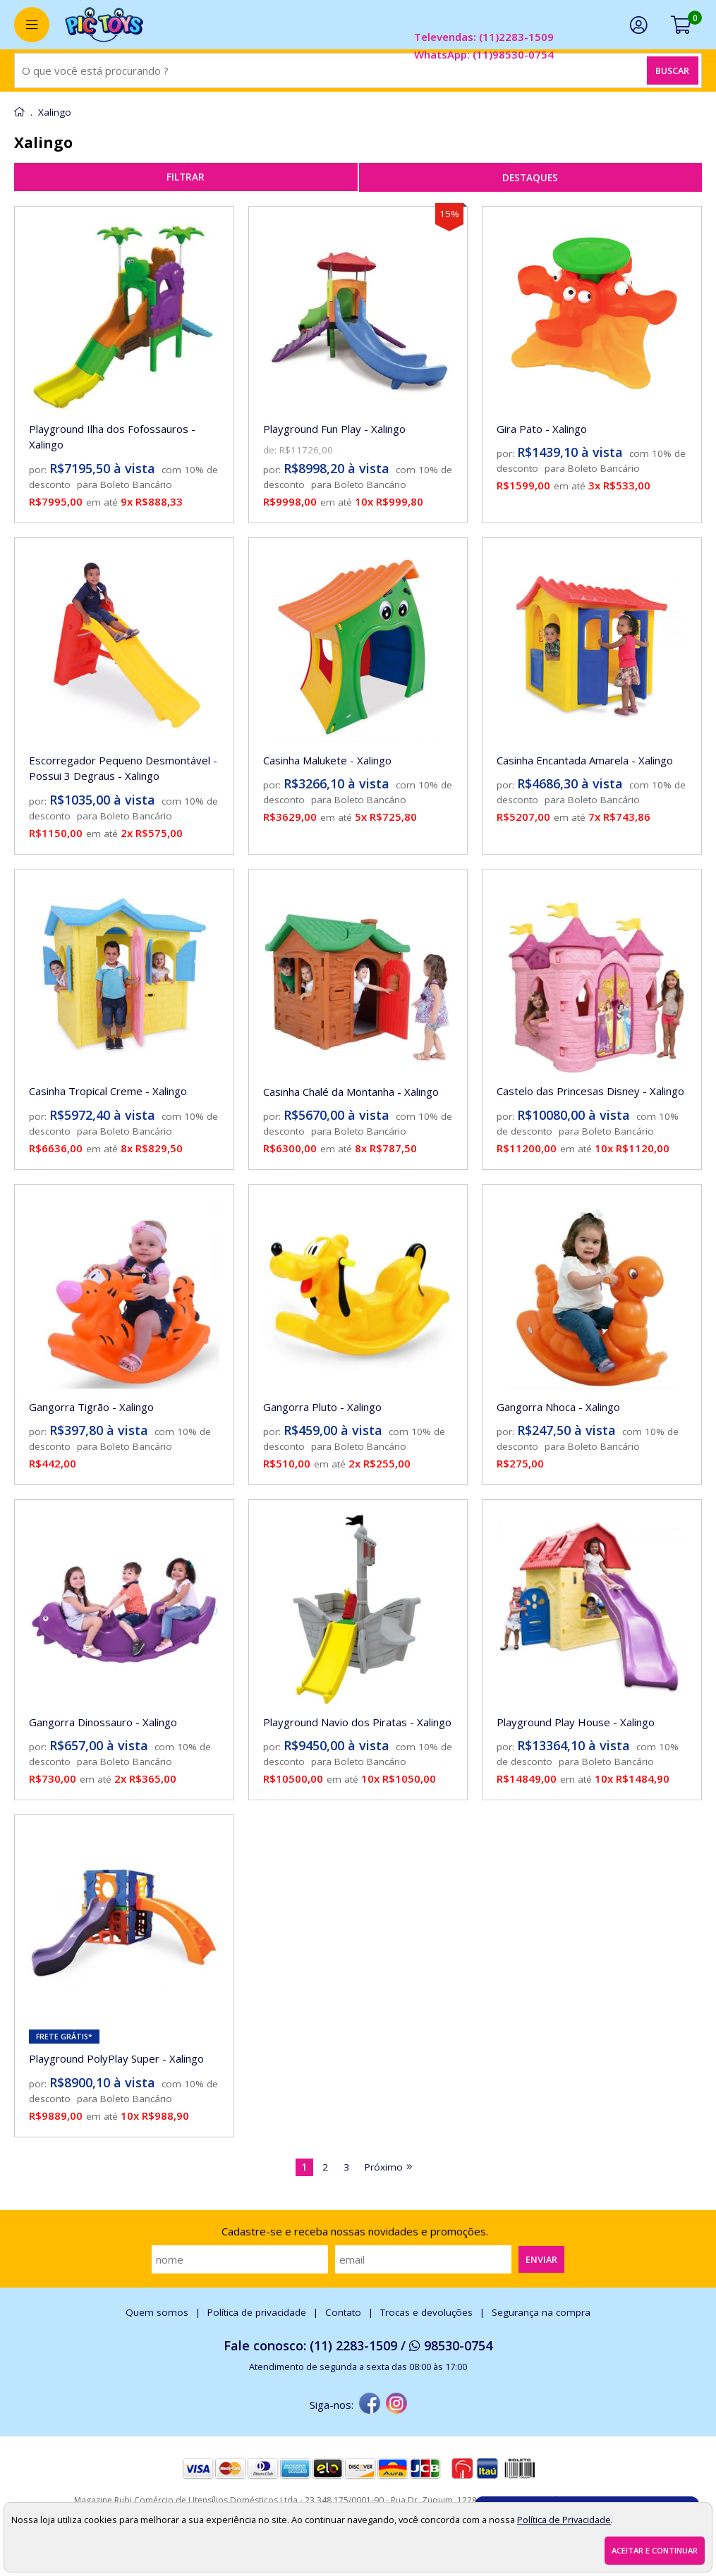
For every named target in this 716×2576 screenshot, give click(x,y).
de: (271, 450)
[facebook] (369, 2405)
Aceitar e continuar (655, 2550)
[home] (104, 24)
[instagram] (396, 2405)
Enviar (541, 2259)
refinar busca (186, 177)
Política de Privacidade (564, 2519)
